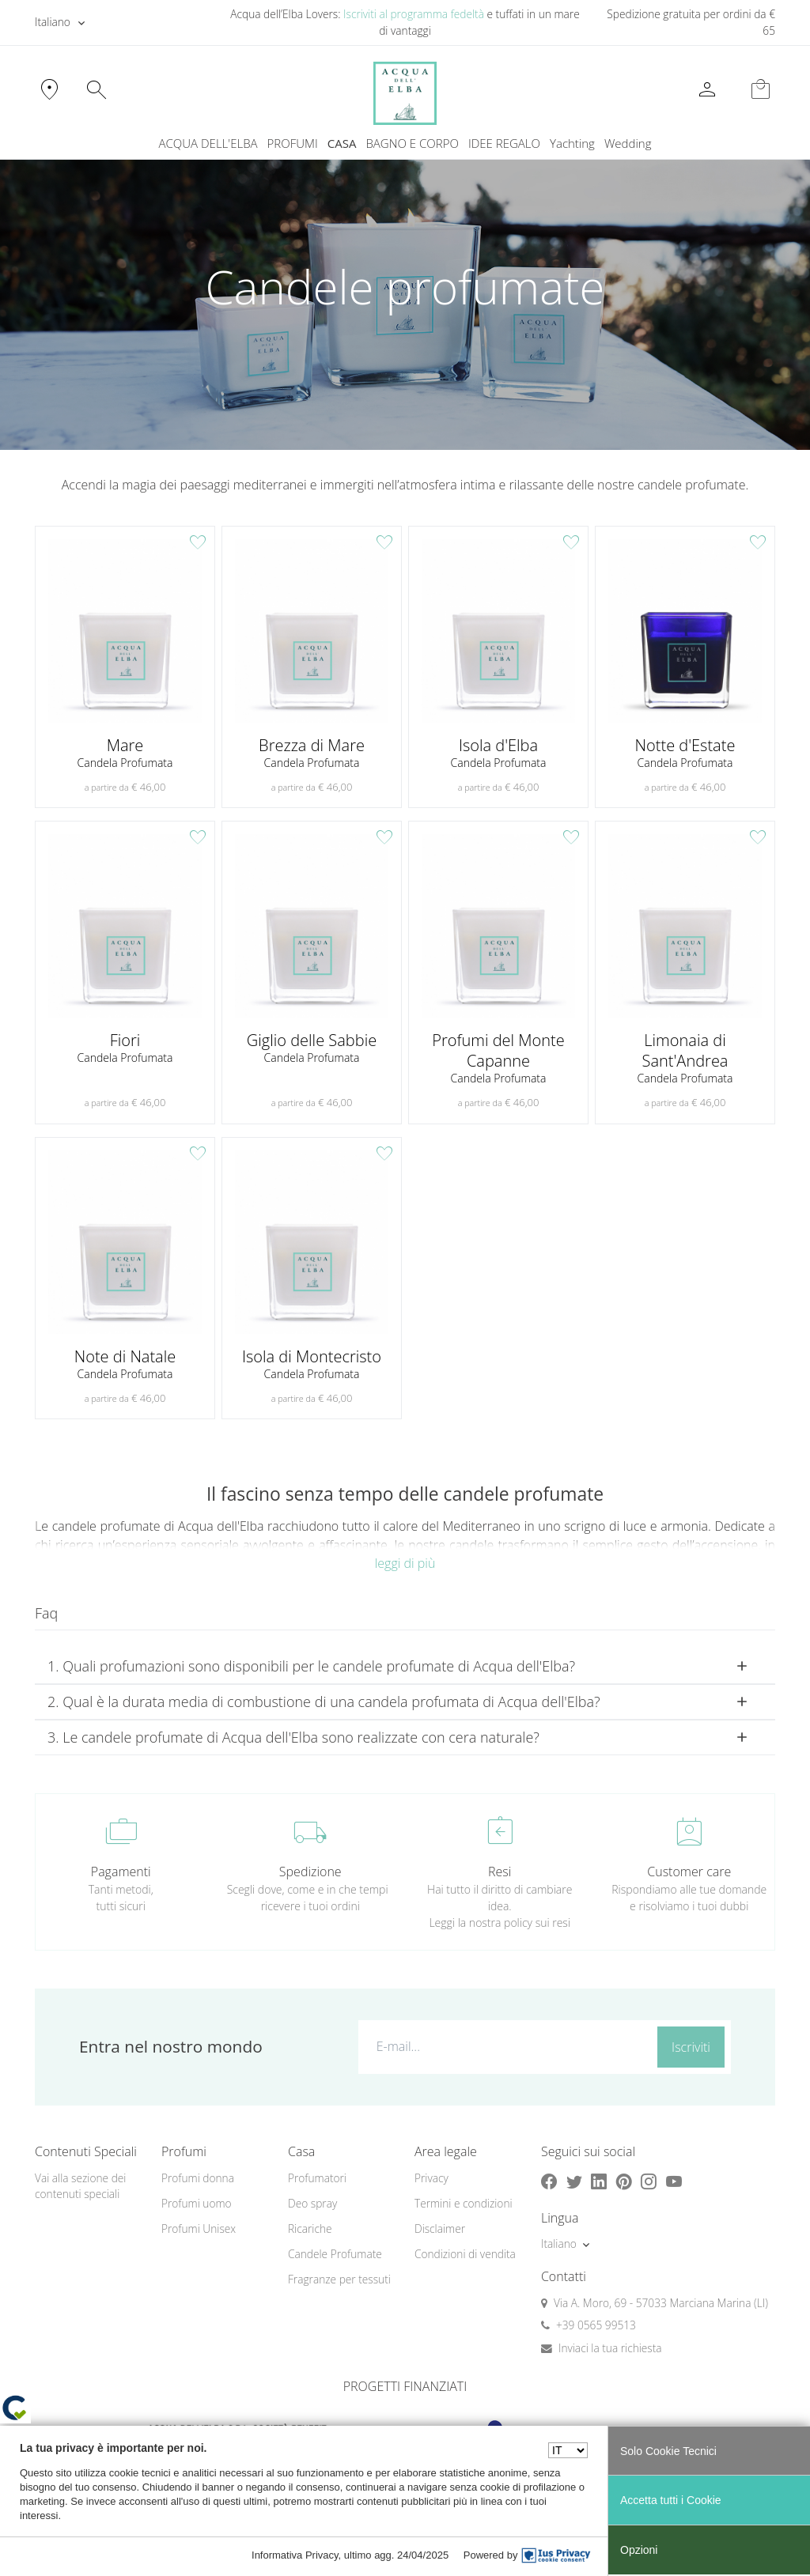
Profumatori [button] (317, 2177)
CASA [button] (342, 143)
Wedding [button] (628, 143)
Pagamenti (121, 1871)
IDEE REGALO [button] (504, 143)
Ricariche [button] (310, 2228)
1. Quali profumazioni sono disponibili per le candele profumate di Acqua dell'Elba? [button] (311, 1665)
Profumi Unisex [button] (198, 2228)
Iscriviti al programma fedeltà (413, 13)
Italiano (52, 21)
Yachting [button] (572, 143)
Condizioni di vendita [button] (465, 2253)
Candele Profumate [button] (335, 2253)
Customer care (689, 1871)
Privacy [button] (431, 2177)
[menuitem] (572, 143)
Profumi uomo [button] (196, 2203)
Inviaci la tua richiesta (610, 2347)
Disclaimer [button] (439, 2228)
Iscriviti (691, 2047)
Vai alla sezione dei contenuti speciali (80, 2186)
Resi (499, 1871)
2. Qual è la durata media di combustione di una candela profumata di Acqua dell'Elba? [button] (323, 1701)
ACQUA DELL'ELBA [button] (208, 143)
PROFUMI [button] (292, 143)
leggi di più (405, 1563)
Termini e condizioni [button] (463, 2203)
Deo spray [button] (312, 2203)
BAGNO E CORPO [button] (412, 143)
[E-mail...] (505, 2046)
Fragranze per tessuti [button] (339, 2279)
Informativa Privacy (295, 2555)
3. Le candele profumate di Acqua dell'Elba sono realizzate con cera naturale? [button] (293, 1737)
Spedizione (310, 1871)
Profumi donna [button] (197, 2177)
